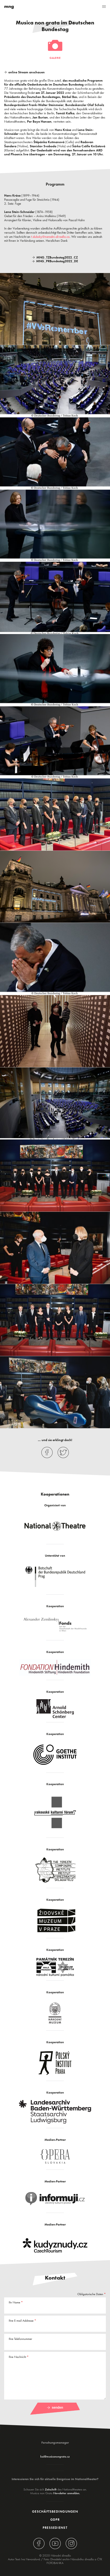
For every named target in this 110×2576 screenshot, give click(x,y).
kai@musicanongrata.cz (55, 2456)
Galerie (55, 58)
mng (9, 6)
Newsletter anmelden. (66, 2493)
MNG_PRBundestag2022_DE (57, 261)
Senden (57, 2407)
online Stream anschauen (26, 72)
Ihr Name (14, 2302)
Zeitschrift (51, 2489)
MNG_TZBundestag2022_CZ (57, 257)
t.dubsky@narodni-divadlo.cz (50, 237)
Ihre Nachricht (17, 2357)
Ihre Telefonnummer (20, 2339)
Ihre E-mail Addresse (21, 2320)
